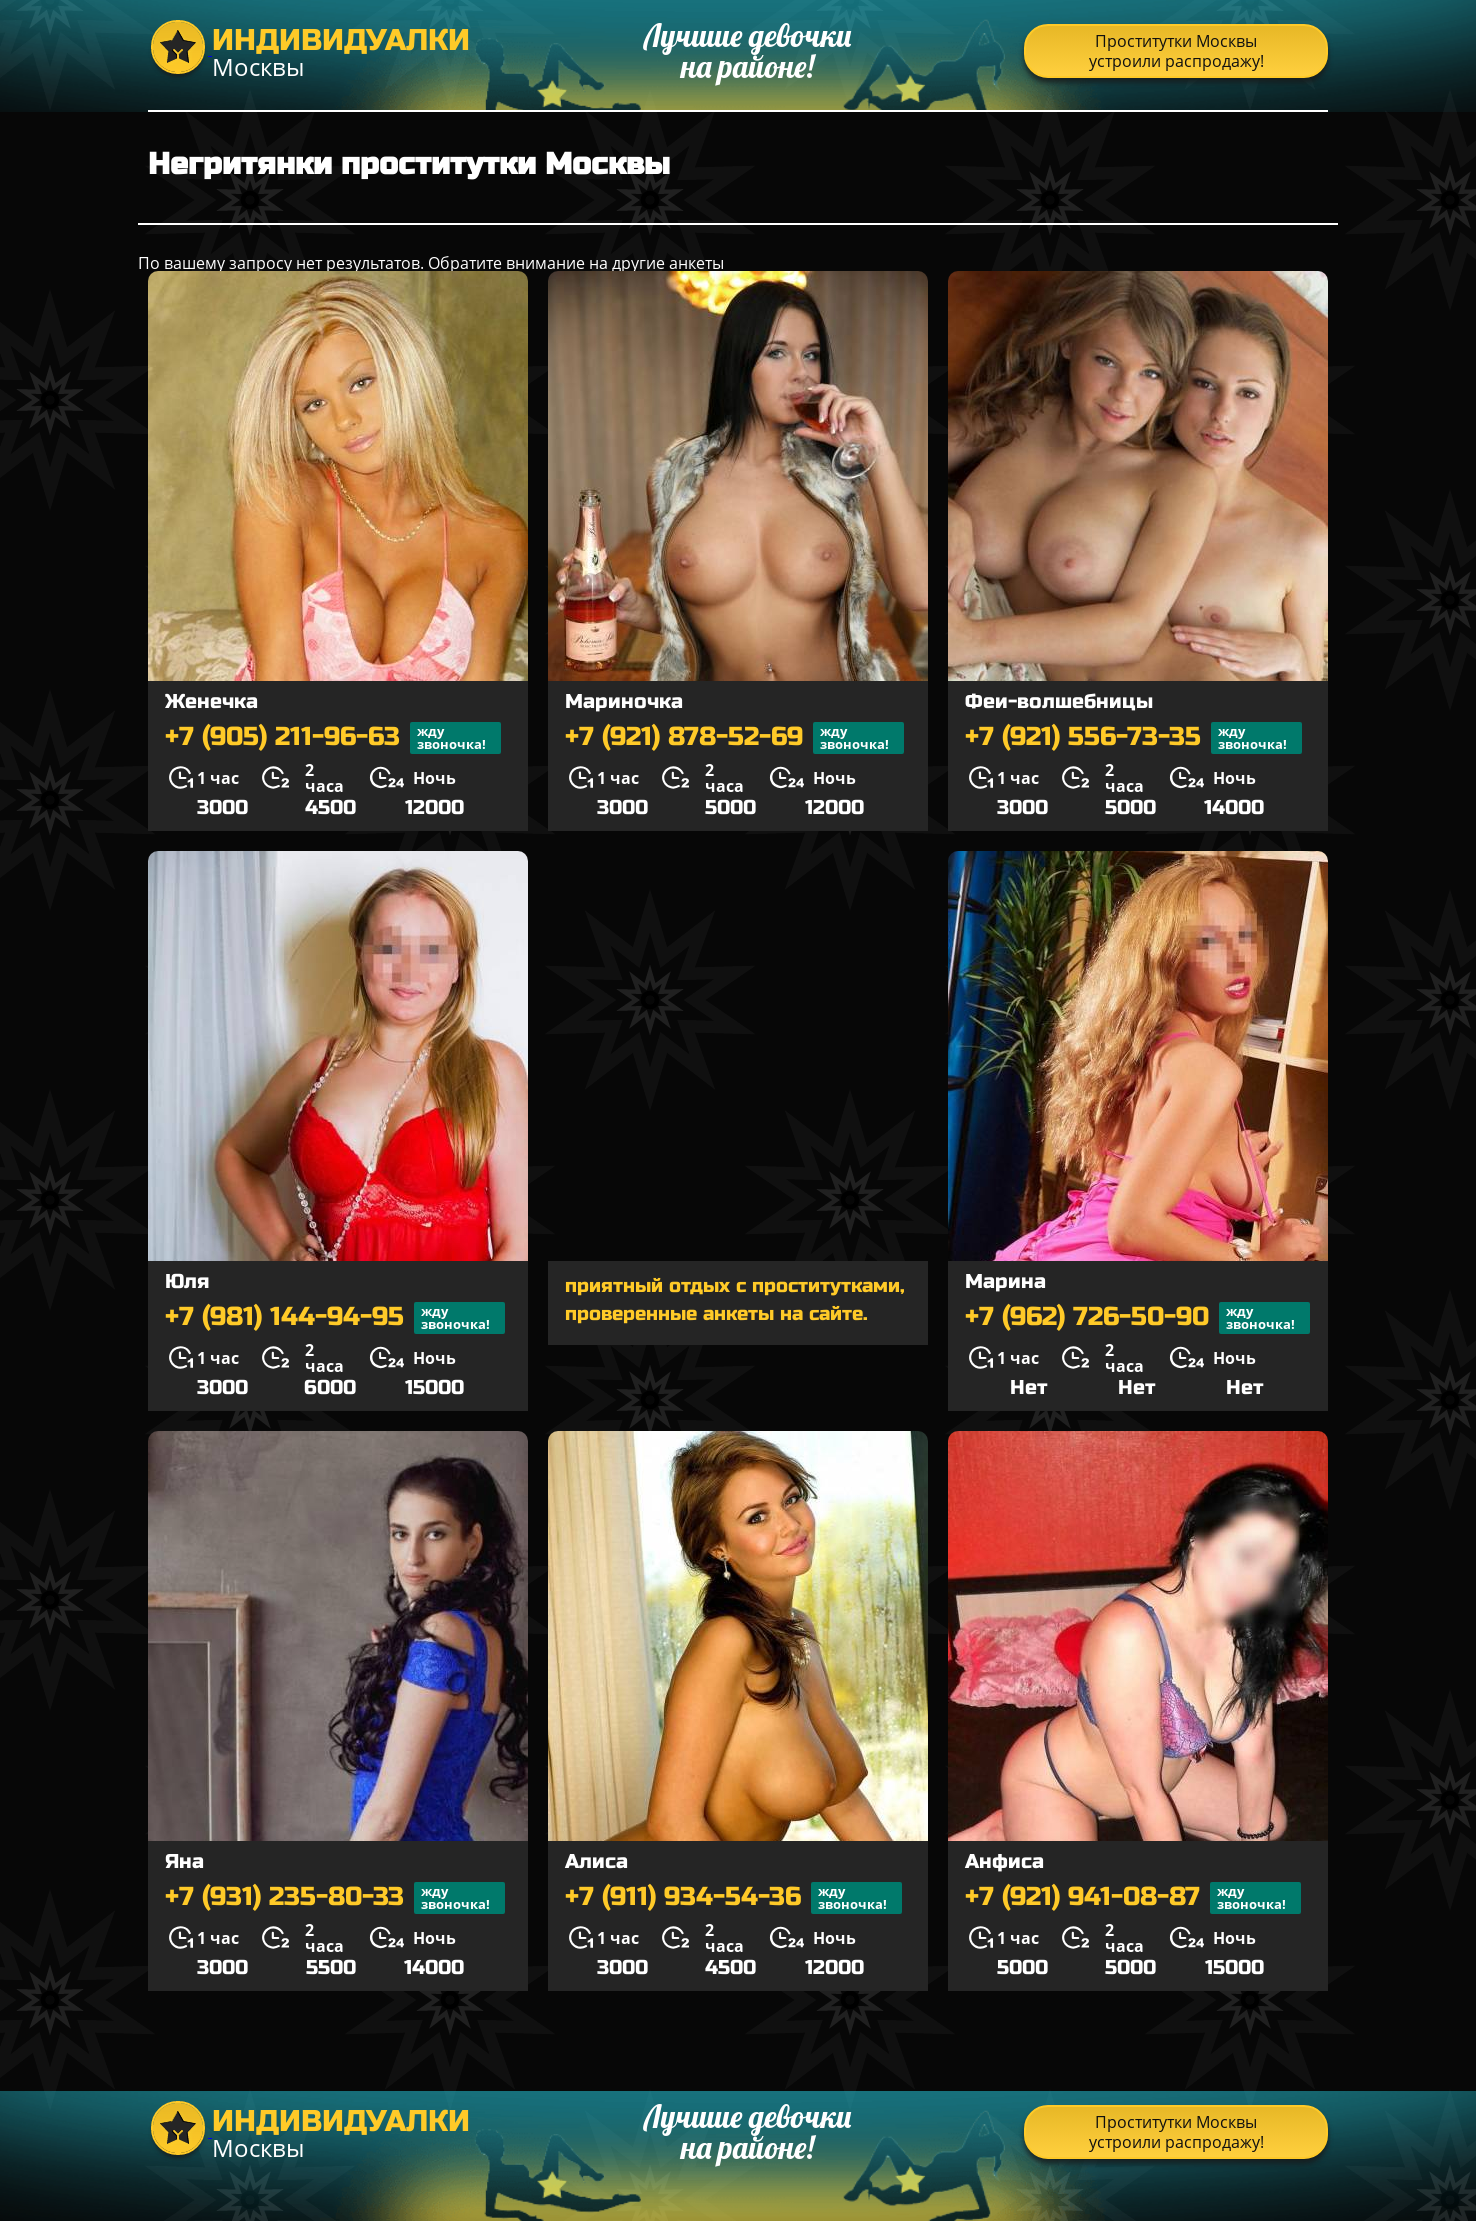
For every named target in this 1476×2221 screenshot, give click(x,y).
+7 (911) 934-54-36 (733, 1898)
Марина (1005, 1281)
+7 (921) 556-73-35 (1133, 738)
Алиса (596, 1861)
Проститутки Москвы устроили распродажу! (1176, 51)
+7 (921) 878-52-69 (734, 738)
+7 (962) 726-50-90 (1137, 1318)
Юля (187, 1281)
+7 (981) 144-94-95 (335, 1318)
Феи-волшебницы (1059, 701)
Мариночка (624, 701)
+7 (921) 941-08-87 (1133, 1898)
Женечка (211, 701)
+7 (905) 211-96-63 (333, 738)
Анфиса (1004, 1861)
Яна (184, 1861)
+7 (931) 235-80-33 (335, 1898)
